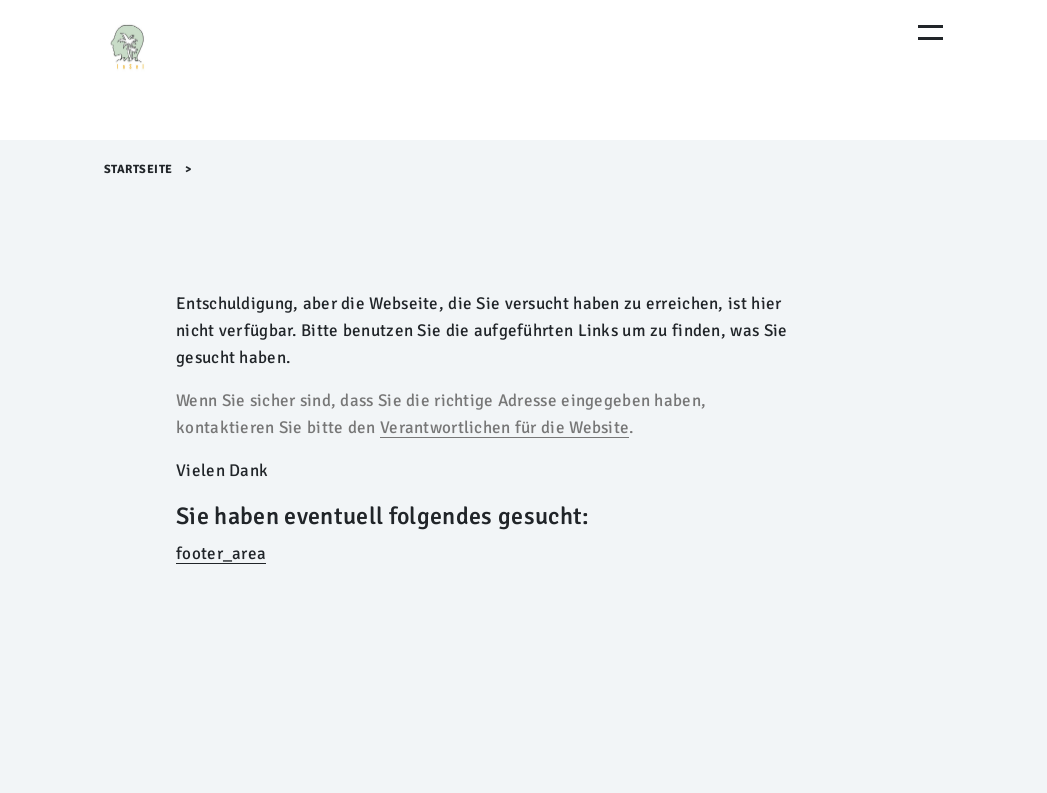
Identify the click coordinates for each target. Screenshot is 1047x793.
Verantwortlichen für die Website (504, 427)
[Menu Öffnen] (930, 32)
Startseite (138, 169)
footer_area (221, 553)
